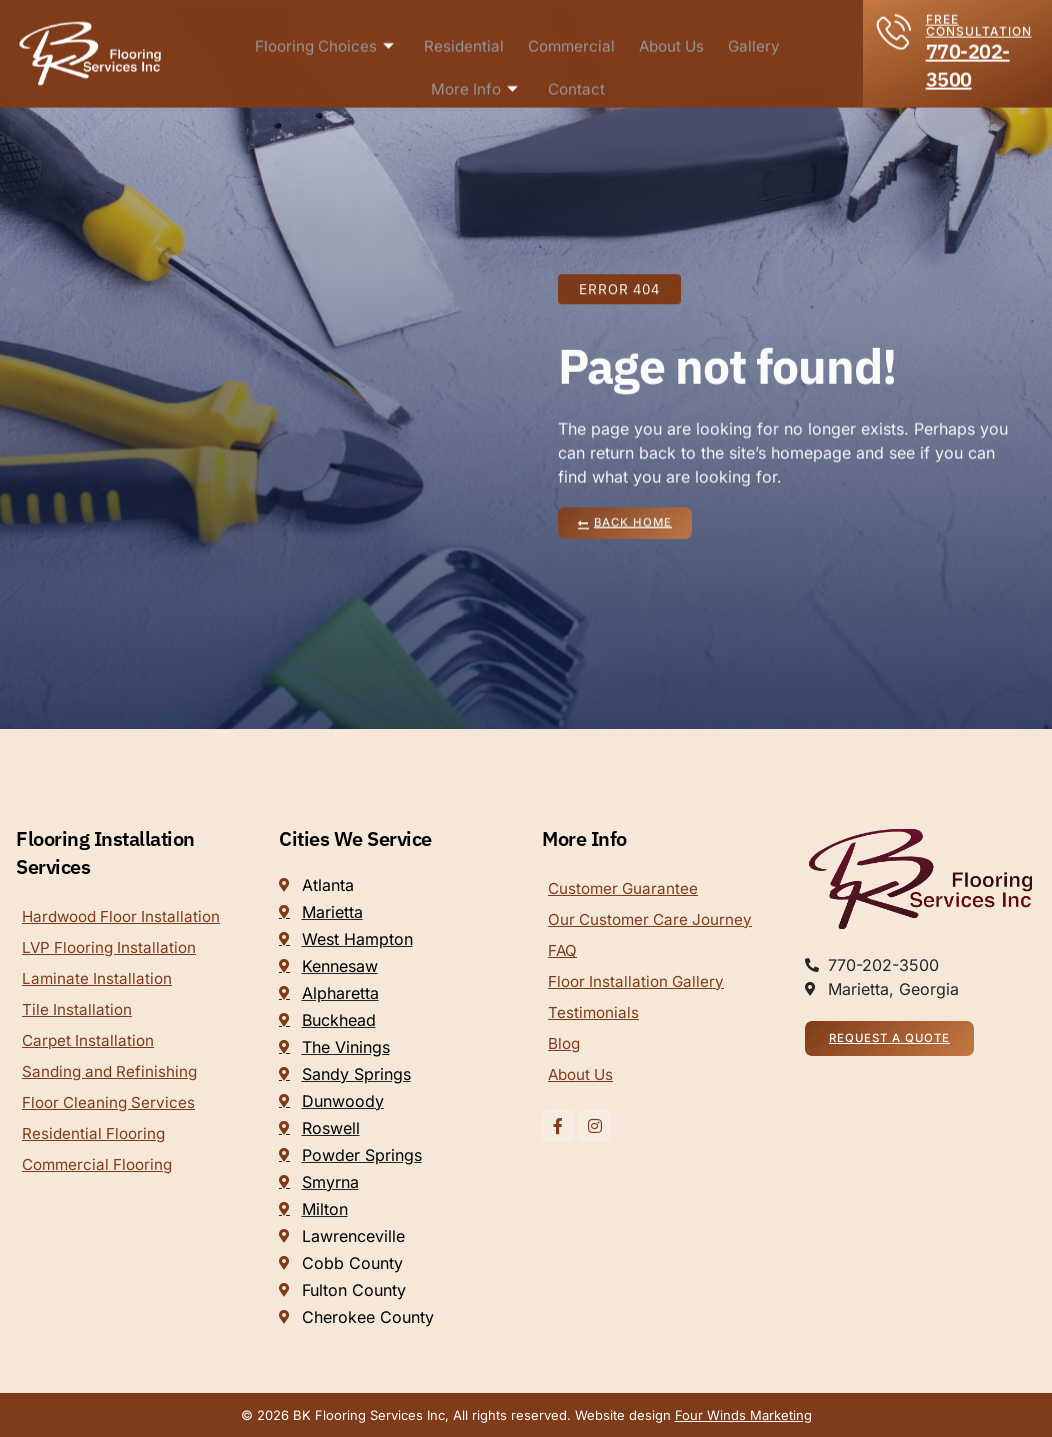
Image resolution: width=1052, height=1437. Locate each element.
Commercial (572, 41)
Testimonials (594, 1017)
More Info (475, 85)
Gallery (754, 41)
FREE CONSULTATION (979, 18)
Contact (575, 85)
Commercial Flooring (101, 1173)
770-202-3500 (968, 58)
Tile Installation (78, 1013)
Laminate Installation (98, 981)
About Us (673, 41)
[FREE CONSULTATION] (894, 24)
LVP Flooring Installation (112, 949)
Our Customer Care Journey (654, 921)
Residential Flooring (96, 1141)
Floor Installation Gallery (639, 985)
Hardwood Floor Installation (126, 917)
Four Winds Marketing (743, 1415)
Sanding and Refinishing (112, 1077)
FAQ (563, 953)
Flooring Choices (327, 41)
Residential (466, 41)
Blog (565, 1049)
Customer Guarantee (625, 889)
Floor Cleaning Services (111, 1109)
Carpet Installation (90, 1045)
